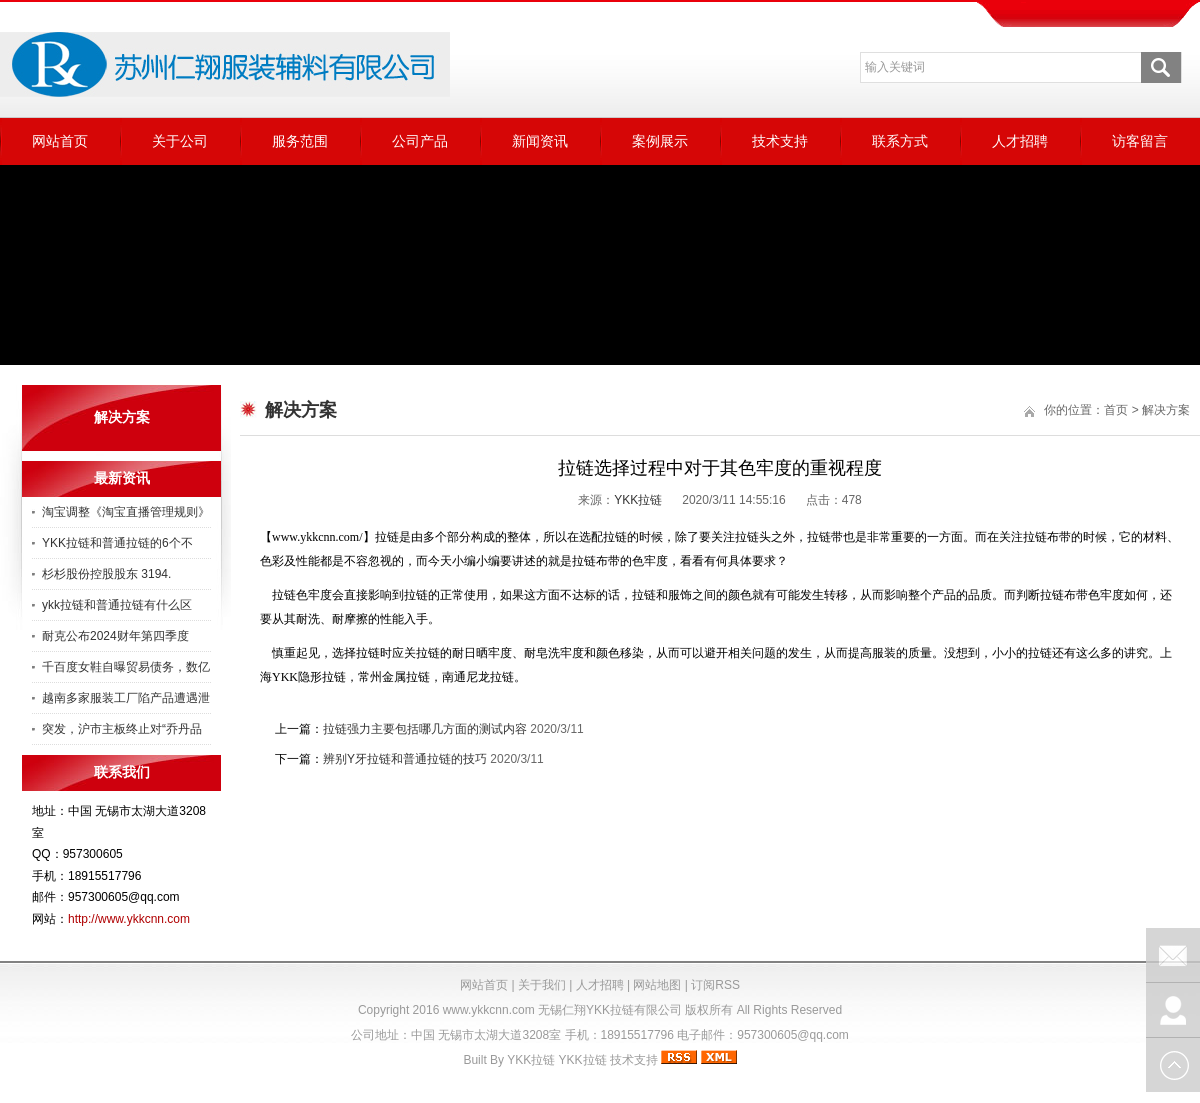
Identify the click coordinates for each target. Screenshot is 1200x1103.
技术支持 (780, 141)
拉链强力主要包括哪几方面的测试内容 (425, 729)
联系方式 (900, 141)
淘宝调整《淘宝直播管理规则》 (126, 512)
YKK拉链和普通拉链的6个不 (117, 543)
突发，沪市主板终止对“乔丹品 (122, 729)
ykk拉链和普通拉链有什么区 (117, 605)
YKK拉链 (638, 500)
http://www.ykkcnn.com (129, 919)
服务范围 (300, 141)
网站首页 (60, 141)
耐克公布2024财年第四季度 (115, 636)
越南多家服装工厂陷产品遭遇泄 (126, 698)
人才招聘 (1020, 141)
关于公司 (180, 141)
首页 (1116, 410)
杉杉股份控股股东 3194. (106, 574)
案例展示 (660, 141)
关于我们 (542, 985)
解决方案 (1166, 410)
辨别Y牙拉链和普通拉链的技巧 (405, 759)
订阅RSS (715, 985)
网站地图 (657, 985)
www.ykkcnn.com (489, 1010)
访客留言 (1140, 141)
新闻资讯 (540, 141)
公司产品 (420, 141)
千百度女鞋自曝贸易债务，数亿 (126, 667)
